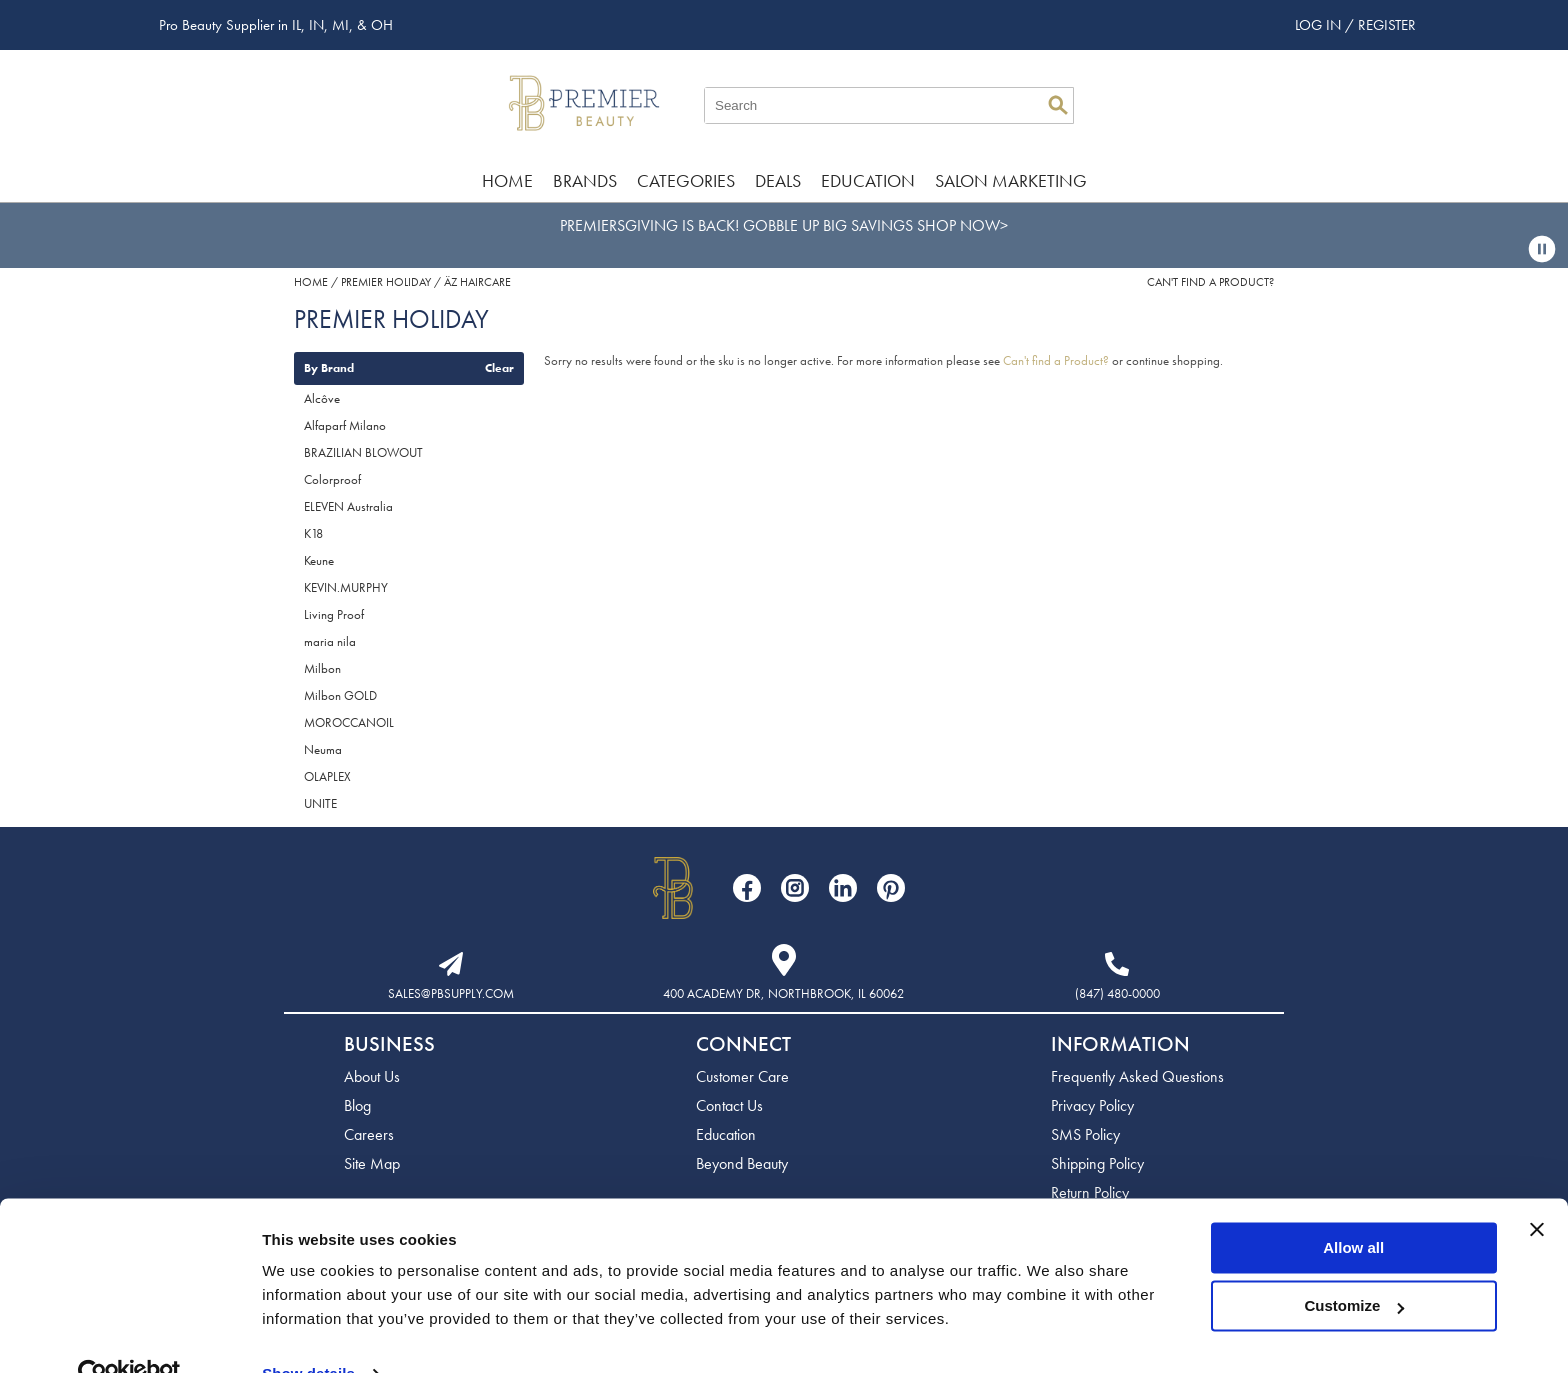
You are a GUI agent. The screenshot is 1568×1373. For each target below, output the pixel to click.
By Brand (329, 368)
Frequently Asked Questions (1137, 1076)
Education (868, 180)
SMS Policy (1085, 1134)
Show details (308, 1333)
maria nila (330, 641)
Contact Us (729, 1105)
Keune (319, 560)
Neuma (323, 749)
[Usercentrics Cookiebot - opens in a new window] (129, 1334)
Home (507, 180)
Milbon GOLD (340, 695)
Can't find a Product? (1210, 282)
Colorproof (332, 479)
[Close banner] (1537, 1189)
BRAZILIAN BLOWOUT (363, 452)
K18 (313, 533)
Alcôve (322, 398)
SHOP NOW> (962, 225)
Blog (357, 1105)
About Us (372, 1076)
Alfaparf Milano (345, 425)
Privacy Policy (1092, 1105)
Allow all (1353, 1207)
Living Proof (334, 614)
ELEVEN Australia (348, 506)
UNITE (320, 803)
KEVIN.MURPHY (346, 587)
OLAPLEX (327, 776)
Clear (499, 368)
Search (1058, 105)
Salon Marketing (1011, 180)
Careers (369, 1134)
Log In (1320, 25)
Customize (1355, 1265)
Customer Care (742, 1076)
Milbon (322, 668)
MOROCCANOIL (349, 722)
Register (1387, 25)
